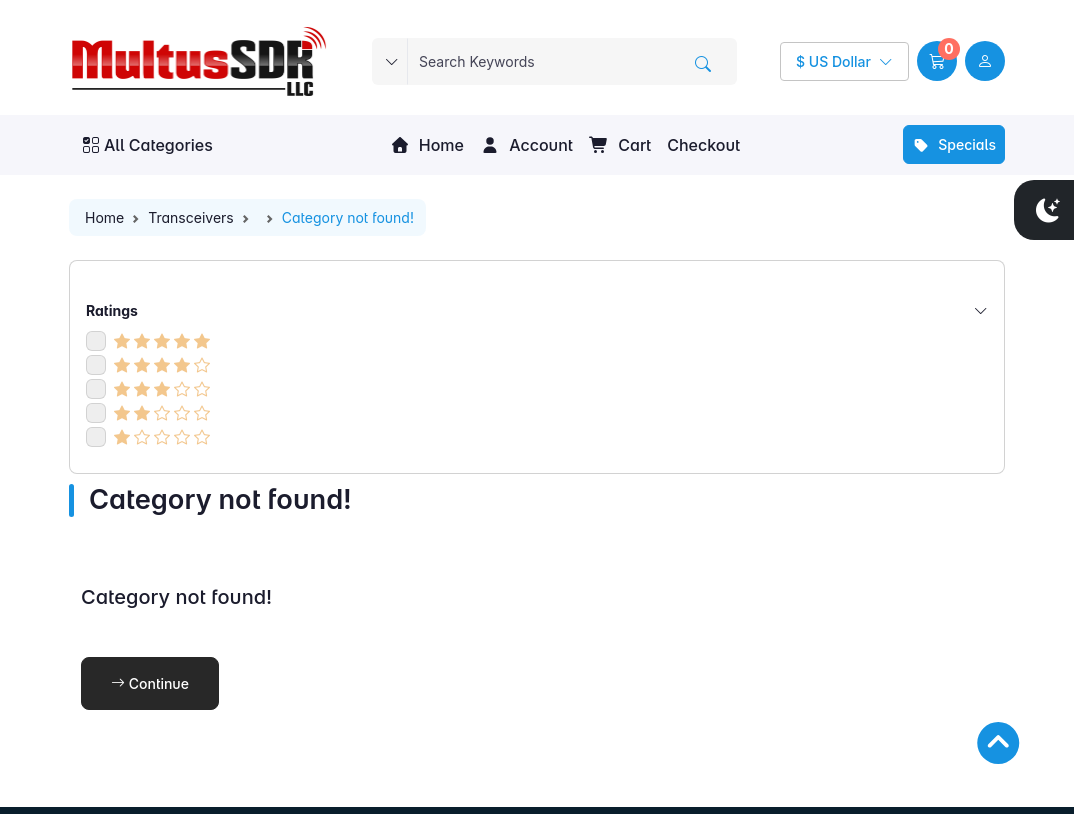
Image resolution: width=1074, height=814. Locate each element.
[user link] (985, 61)
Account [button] (526, 145)
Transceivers (190, 217)
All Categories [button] (148, 145)
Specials (954, 144)
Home (427, 145)
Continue (150, 683)
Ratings (537, 310)
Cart (620, 145)
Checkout (703, 145)
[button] (937, 61)
